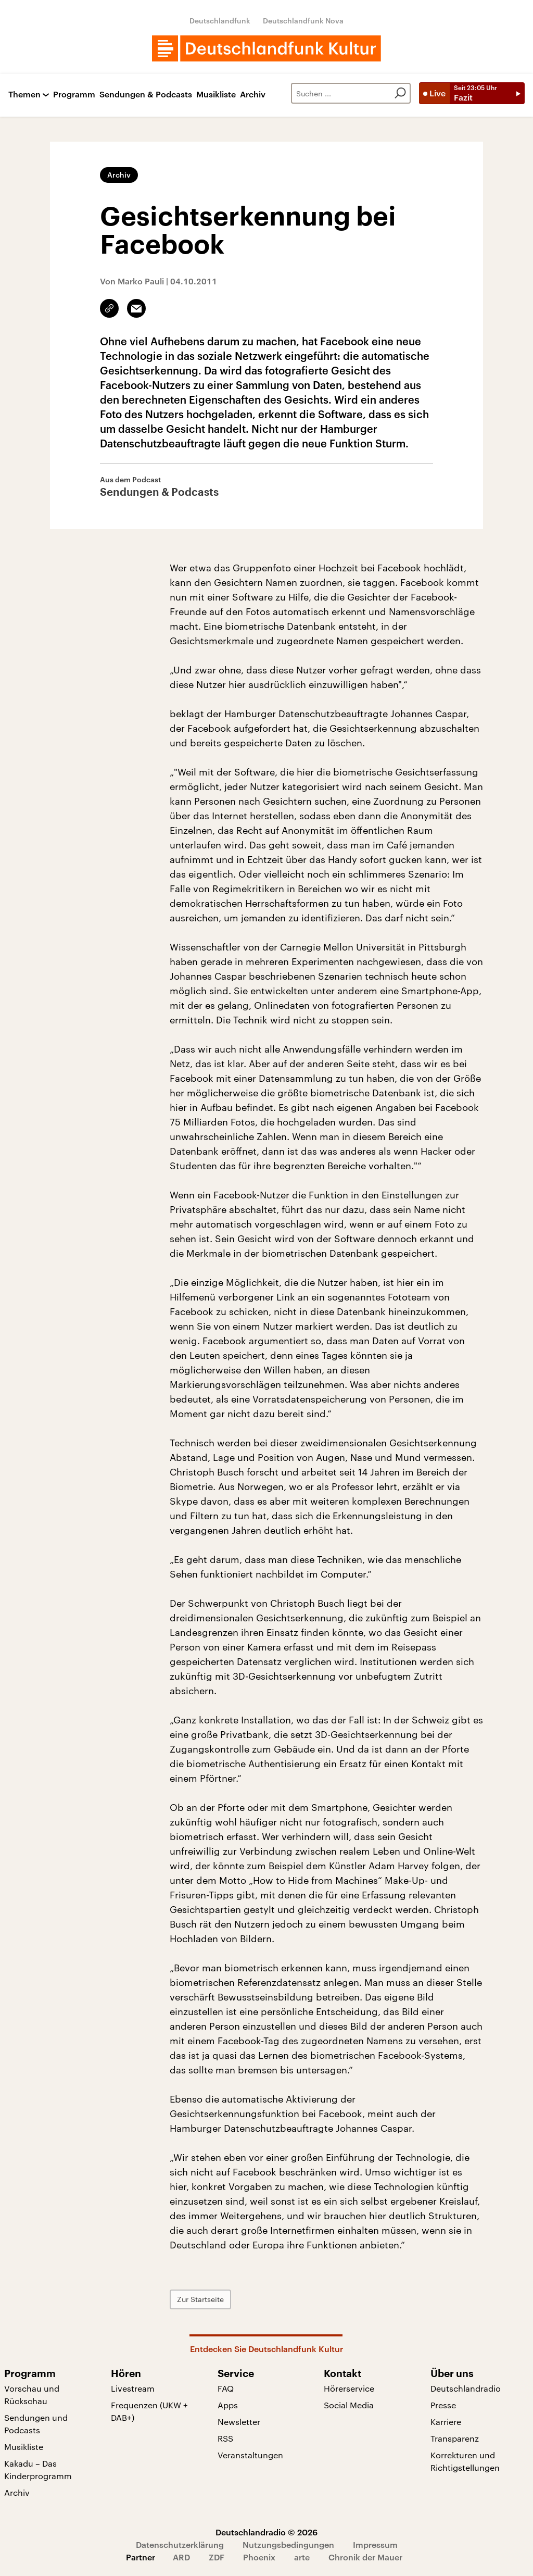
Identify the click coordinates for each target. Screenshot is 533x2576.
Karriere (445, 2422)
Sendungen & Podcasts (145, 94)
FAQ (226, 2388)
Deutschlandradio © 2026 (266, 2532)
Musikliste (216, 94)
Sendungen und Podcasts (36, 2423)
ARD (181, 2557)
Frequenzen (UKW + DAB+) (149, 2411)
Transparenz (454, 2438)
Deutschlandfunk (219, 20)
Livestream (133, 2388)
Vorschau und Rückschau (31, 2394)
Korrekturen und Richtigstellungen (465, 2461)
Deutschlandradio (465, 2388)
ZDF (216, 2557)
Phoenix (259, 2557)
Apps (228, 2405)
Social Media (349, 2405)
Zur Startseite (200, 2299)
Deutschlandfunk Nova (303, 20)
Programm (74, 94)
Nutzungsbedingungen (288, 2544)
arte (302, 2557)
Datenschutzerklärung (180, 2544)
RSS (225, 2438)
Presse (443, 2405)
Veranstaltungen (250, 2455)
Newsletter (239, 2422)
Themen (24, 94)
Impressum (375, 2544)
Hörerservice (349, 2388)
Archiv (252, 94)
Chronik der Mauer (365, 2557)
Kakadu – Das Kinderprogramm (38, 2469)
